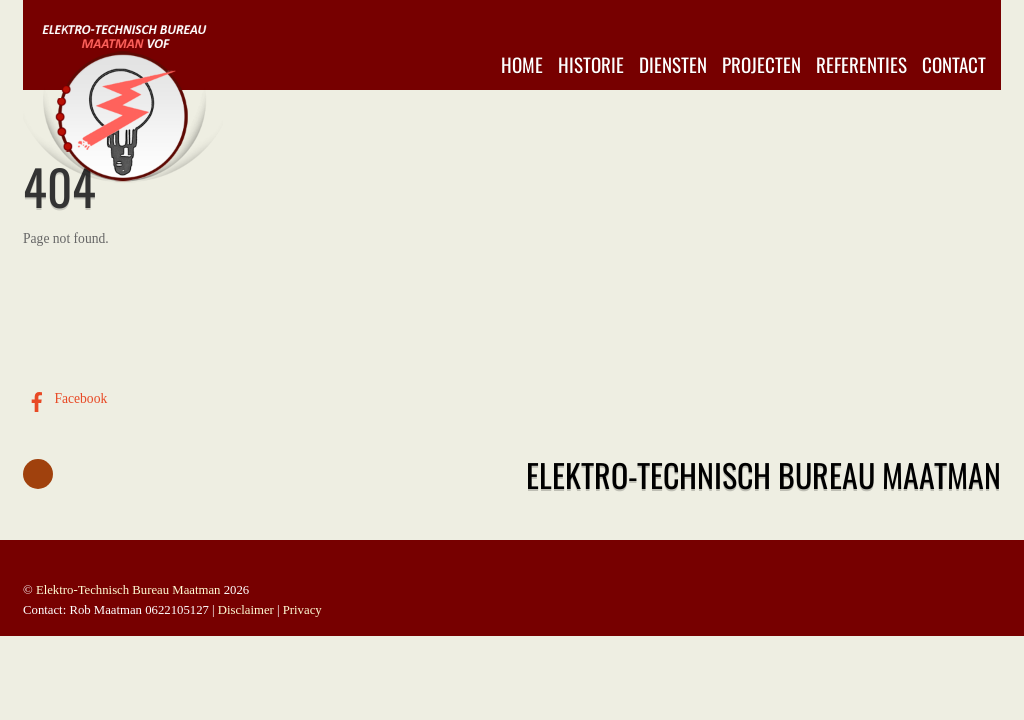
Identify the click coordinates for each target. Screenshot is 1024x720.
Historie (591, 64)
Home (522, 64)
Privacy (302, 610)
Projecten (761, 64)
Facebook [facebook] (65, 398)
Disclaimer (246, 610)
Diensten (673, 64)
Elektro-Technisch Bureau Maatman (128, 590)
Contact (954, 64)
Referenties (861, 64)
